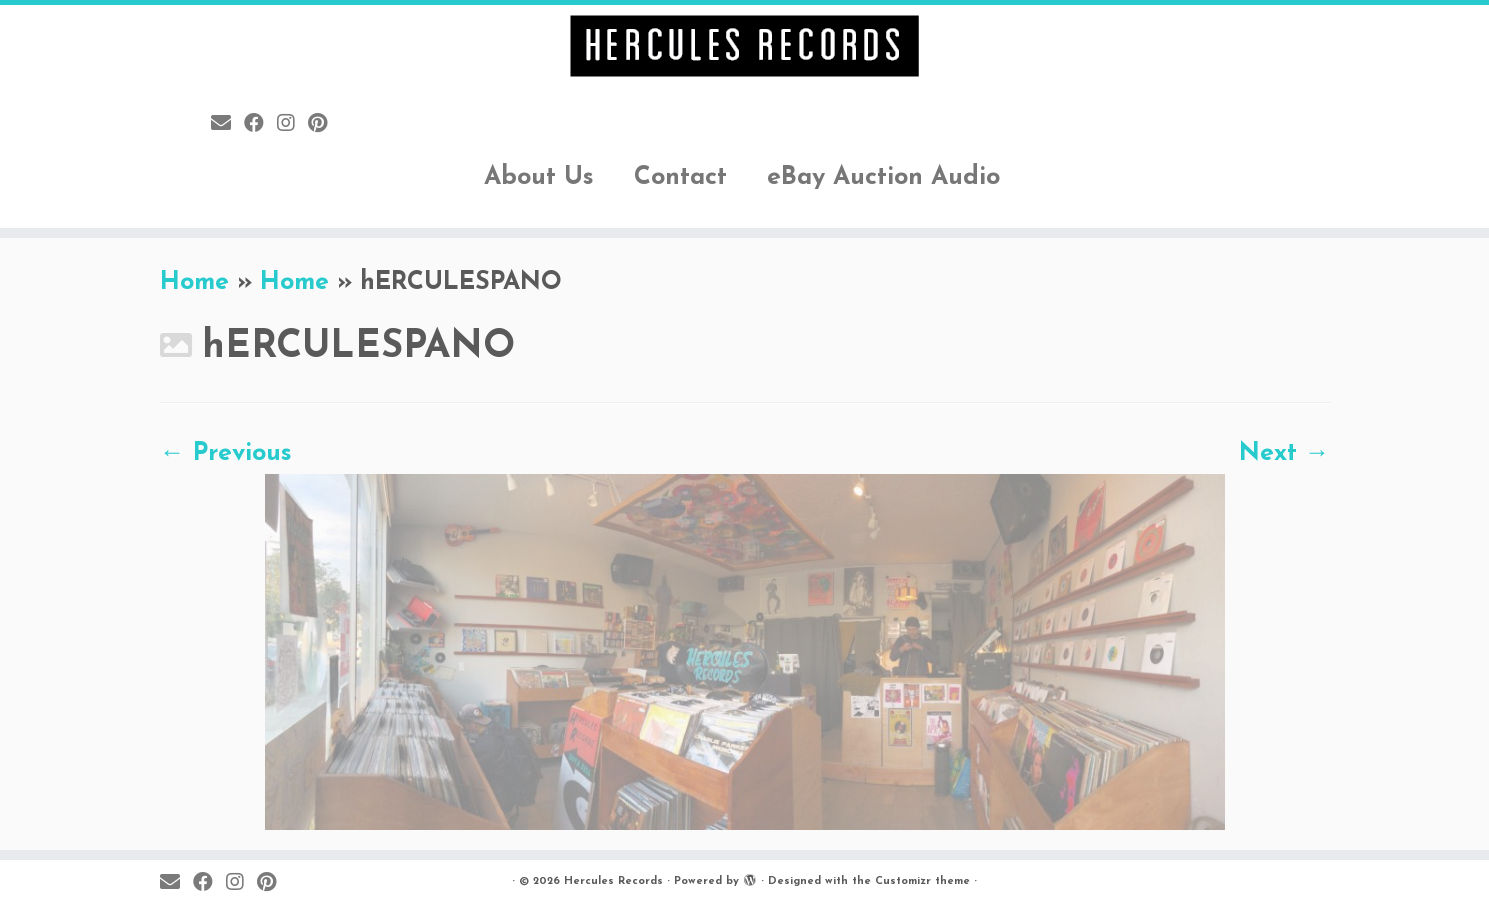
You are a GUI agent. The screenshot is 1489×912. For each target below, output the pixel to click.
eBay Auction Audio (883, 177)
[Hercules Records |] (744, 46)
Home (194, 282)
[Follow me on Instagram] (292, 125)
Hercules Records (613, 881)
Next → (1284, 453)
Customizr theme (922, 881)
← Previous (226, 453)
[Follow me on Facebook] (260, 125)
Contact (680, 177)
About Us (539, 177)
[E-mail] (227, 125)
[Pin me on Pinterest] (324, 125)
